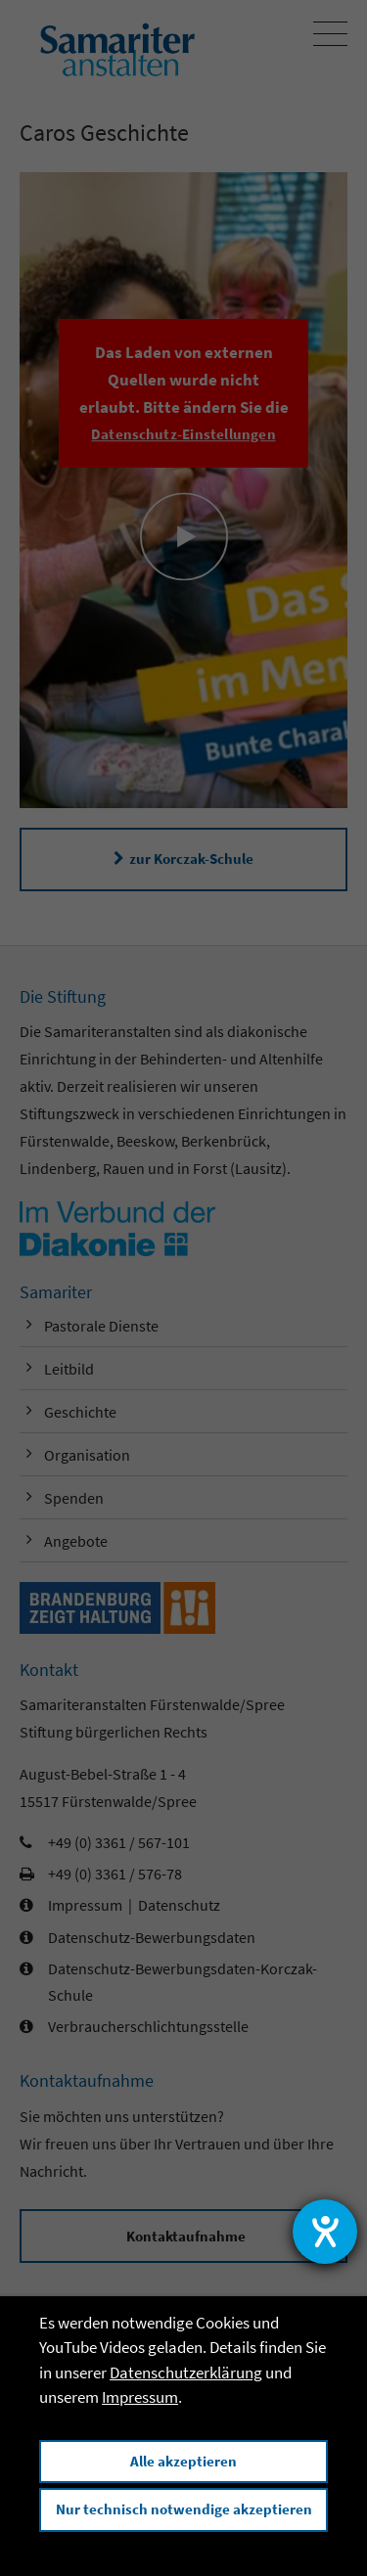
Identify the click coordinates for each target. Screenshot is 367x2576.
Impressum (140, 2397)
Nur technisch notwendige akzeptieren (184, 2509)
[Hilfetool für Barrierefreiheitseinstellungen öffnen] (325, 2231)
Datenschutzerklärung (186, 2372)
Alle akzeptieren (183, 2461)
